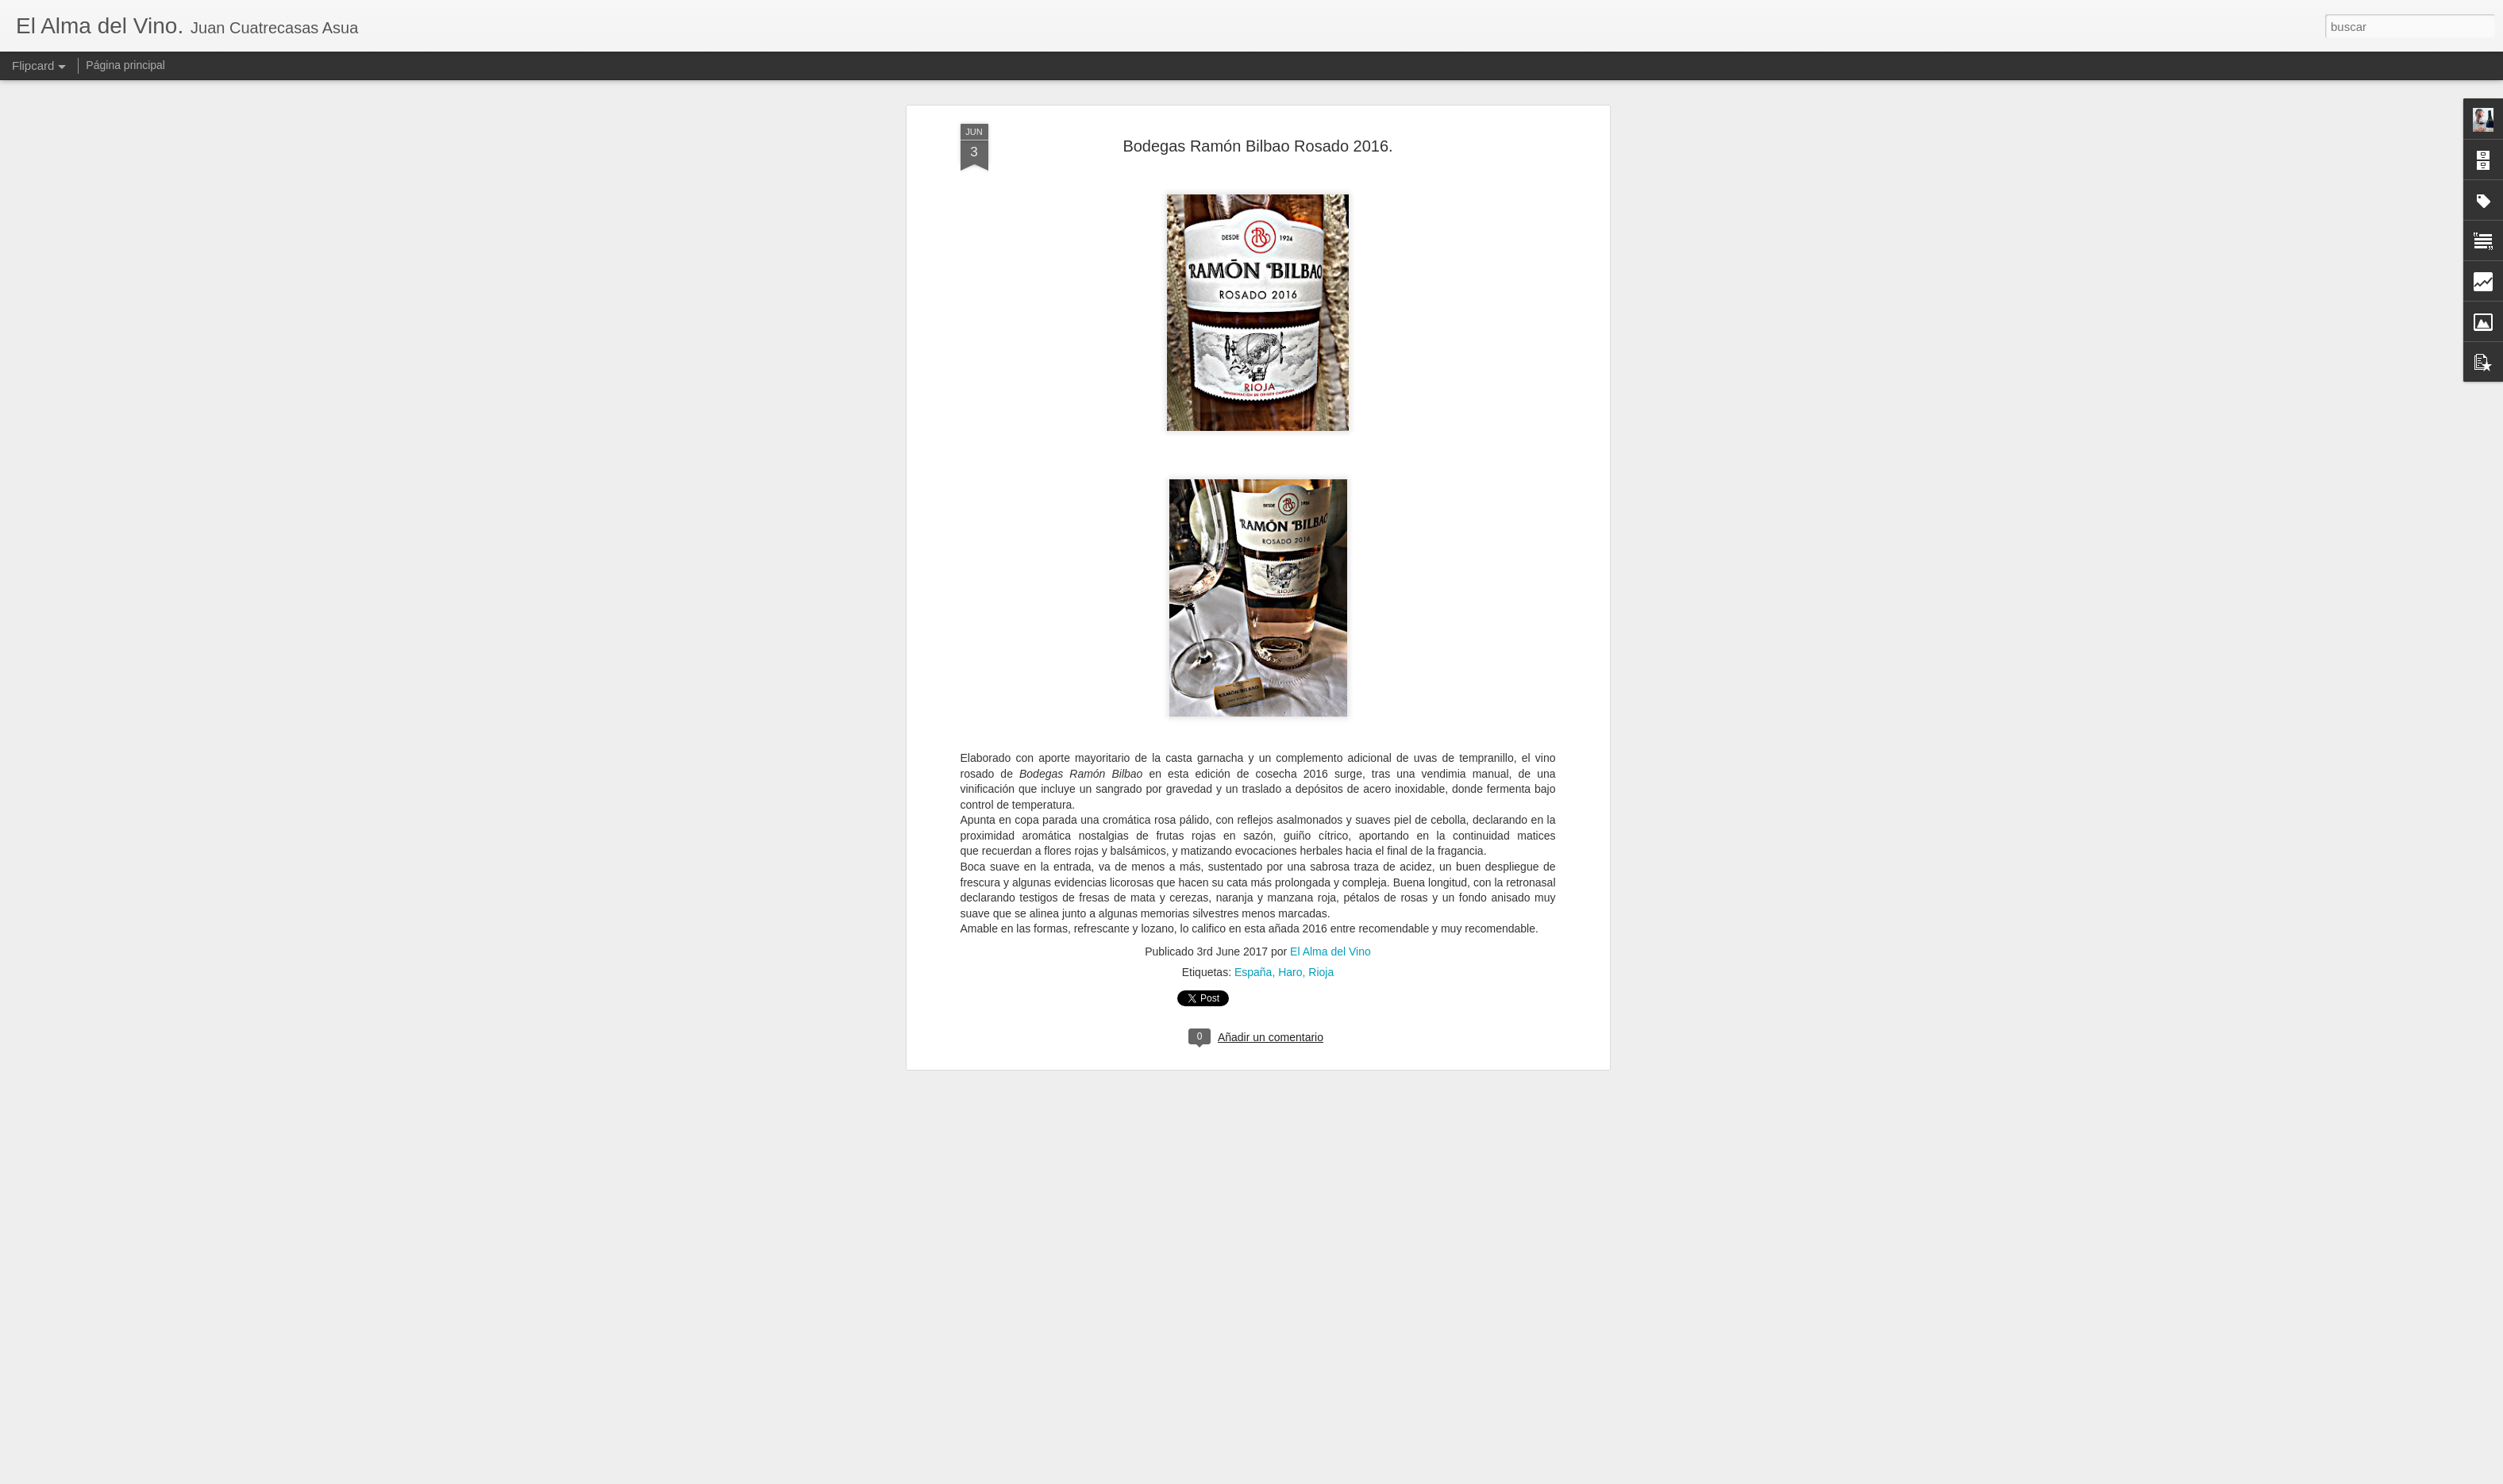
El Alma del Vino (1330, 781)
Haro (1290, 801)
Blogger (1313, 1475)
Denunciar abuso (1366, 1475)
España (1253, 801)
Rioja (1321, 801)
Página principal (125, 65)
